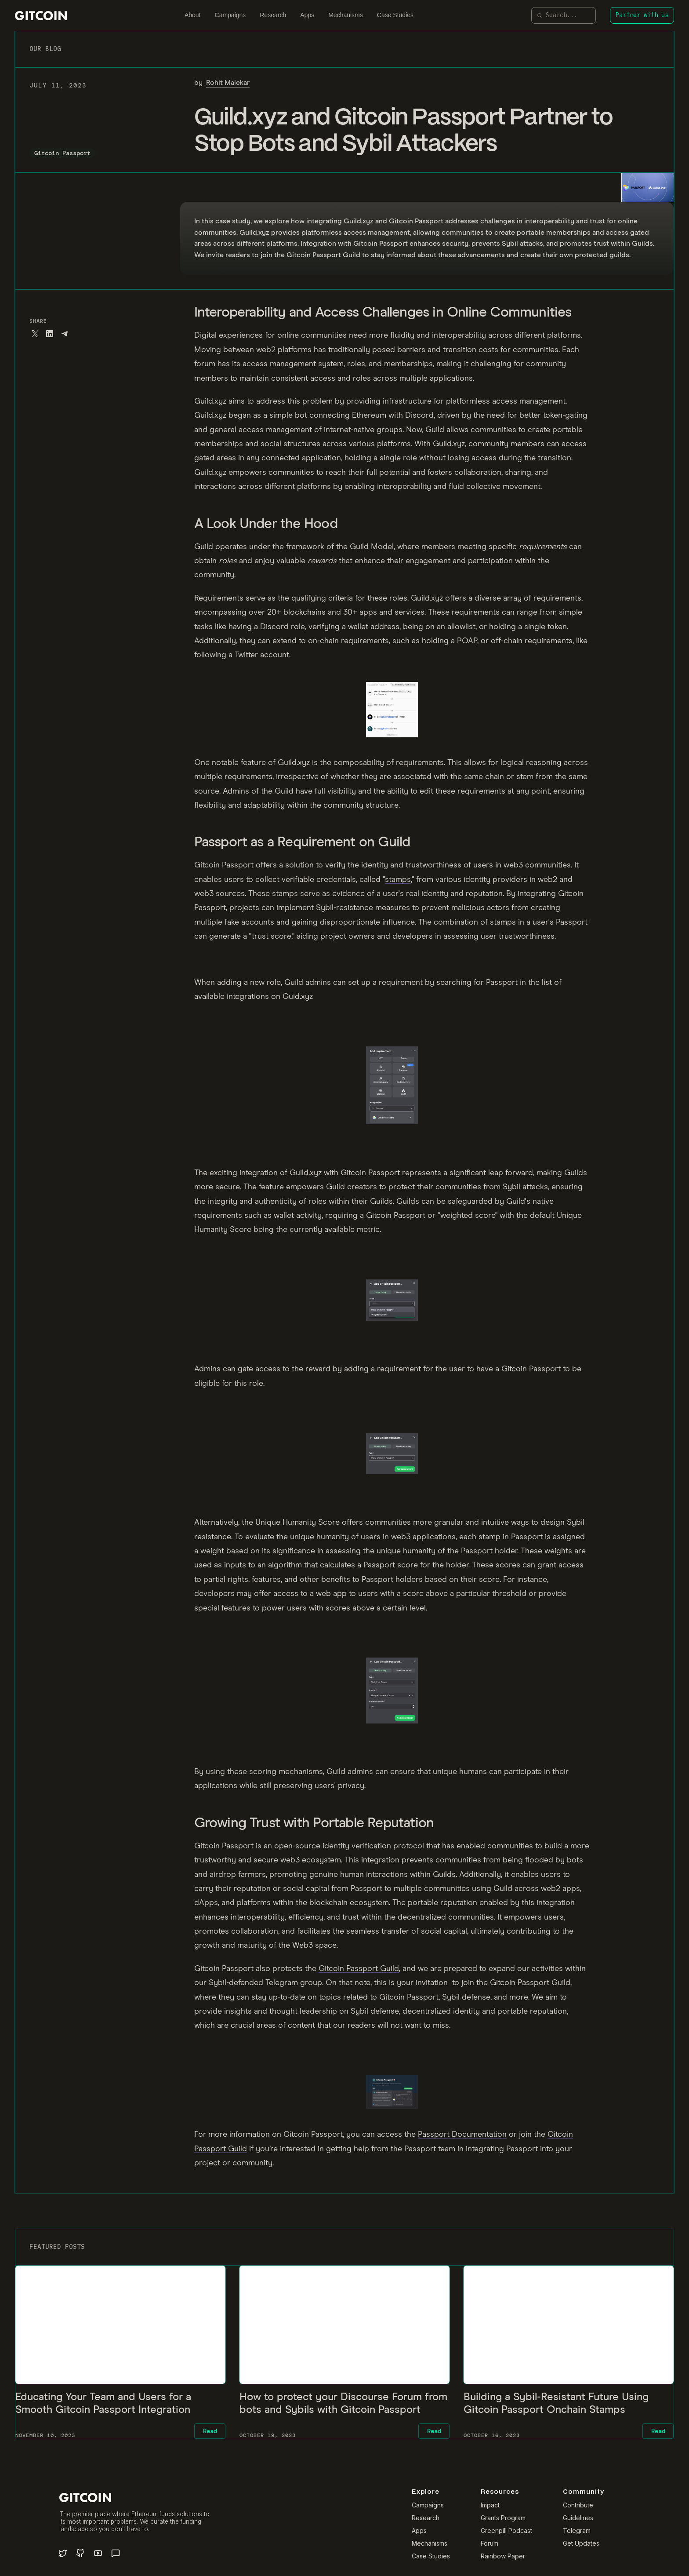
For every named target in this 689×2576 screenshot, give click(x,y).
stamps (398, 880)
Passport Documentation (462, 2135)
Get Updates (581, 2543)
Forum (489, 2543)
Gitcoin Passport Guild (359, 1969)
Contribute (578, 2505)
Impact (490, 2505)
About (193, 14)
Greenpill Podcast (506, 2530)
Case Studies (395, 14)
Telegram (577, 2530)
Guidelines (578, 2517)
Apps (307, 14)
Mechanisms (345, 14)
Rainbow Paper (503, 2556)
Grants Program (503, 2517)
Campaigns (230, 14)
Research (273, 14)
